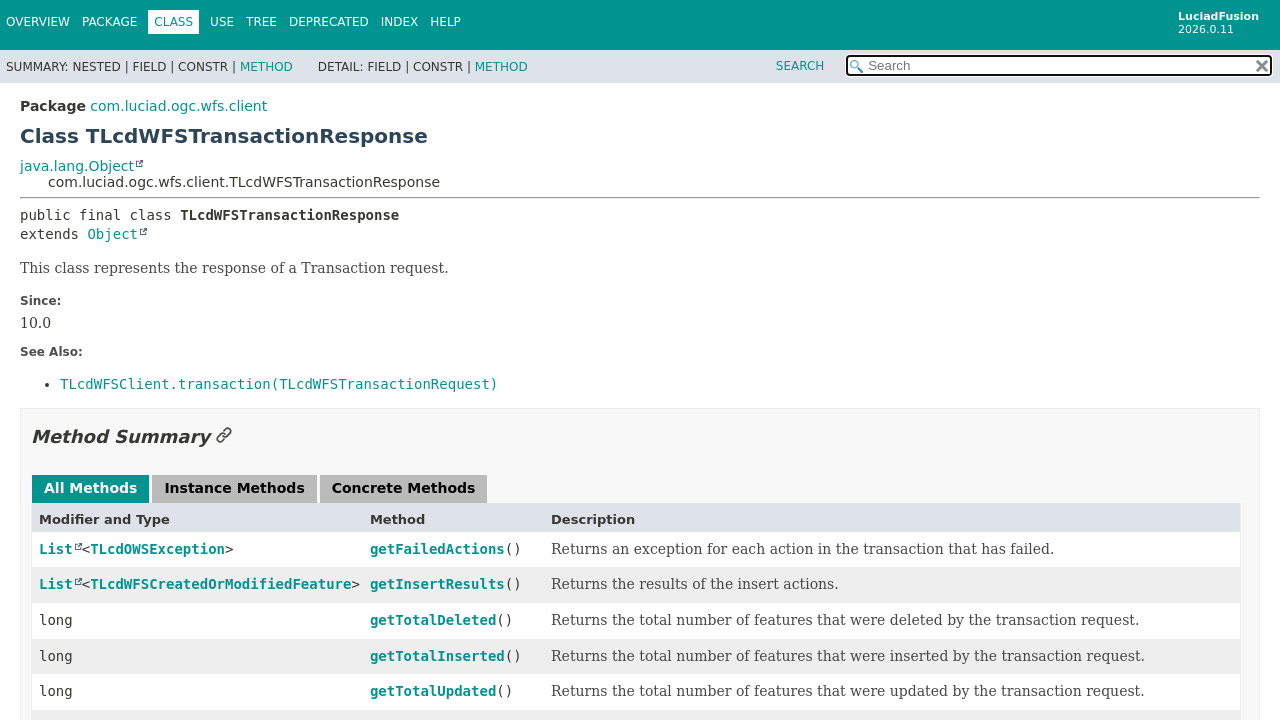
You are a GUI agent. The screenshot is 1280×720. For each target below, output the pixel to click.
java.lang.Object (77, 166)
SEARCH (800, 66)
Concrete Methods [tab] (404, 488)
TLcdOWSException (157, 549)
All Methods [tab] (90, 488)
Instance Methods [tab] (234, 488)
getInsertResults (437, 584)
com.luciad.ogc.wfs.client (178, 106)
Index (400, 22)
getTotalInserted (437, 656)
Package (109, 22)
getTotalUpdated (433, 691)
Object (112, 234)
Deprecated (329, 22)
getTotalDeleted (433, 620)
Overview (38, 22)
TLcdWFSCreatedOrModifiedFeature (220, 584)
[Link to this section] (224, 436)
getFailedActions (437, 549)
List (56, 549)
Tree (261, 22)
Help (445, 22)
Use (222, 22)
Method (266, 67)
